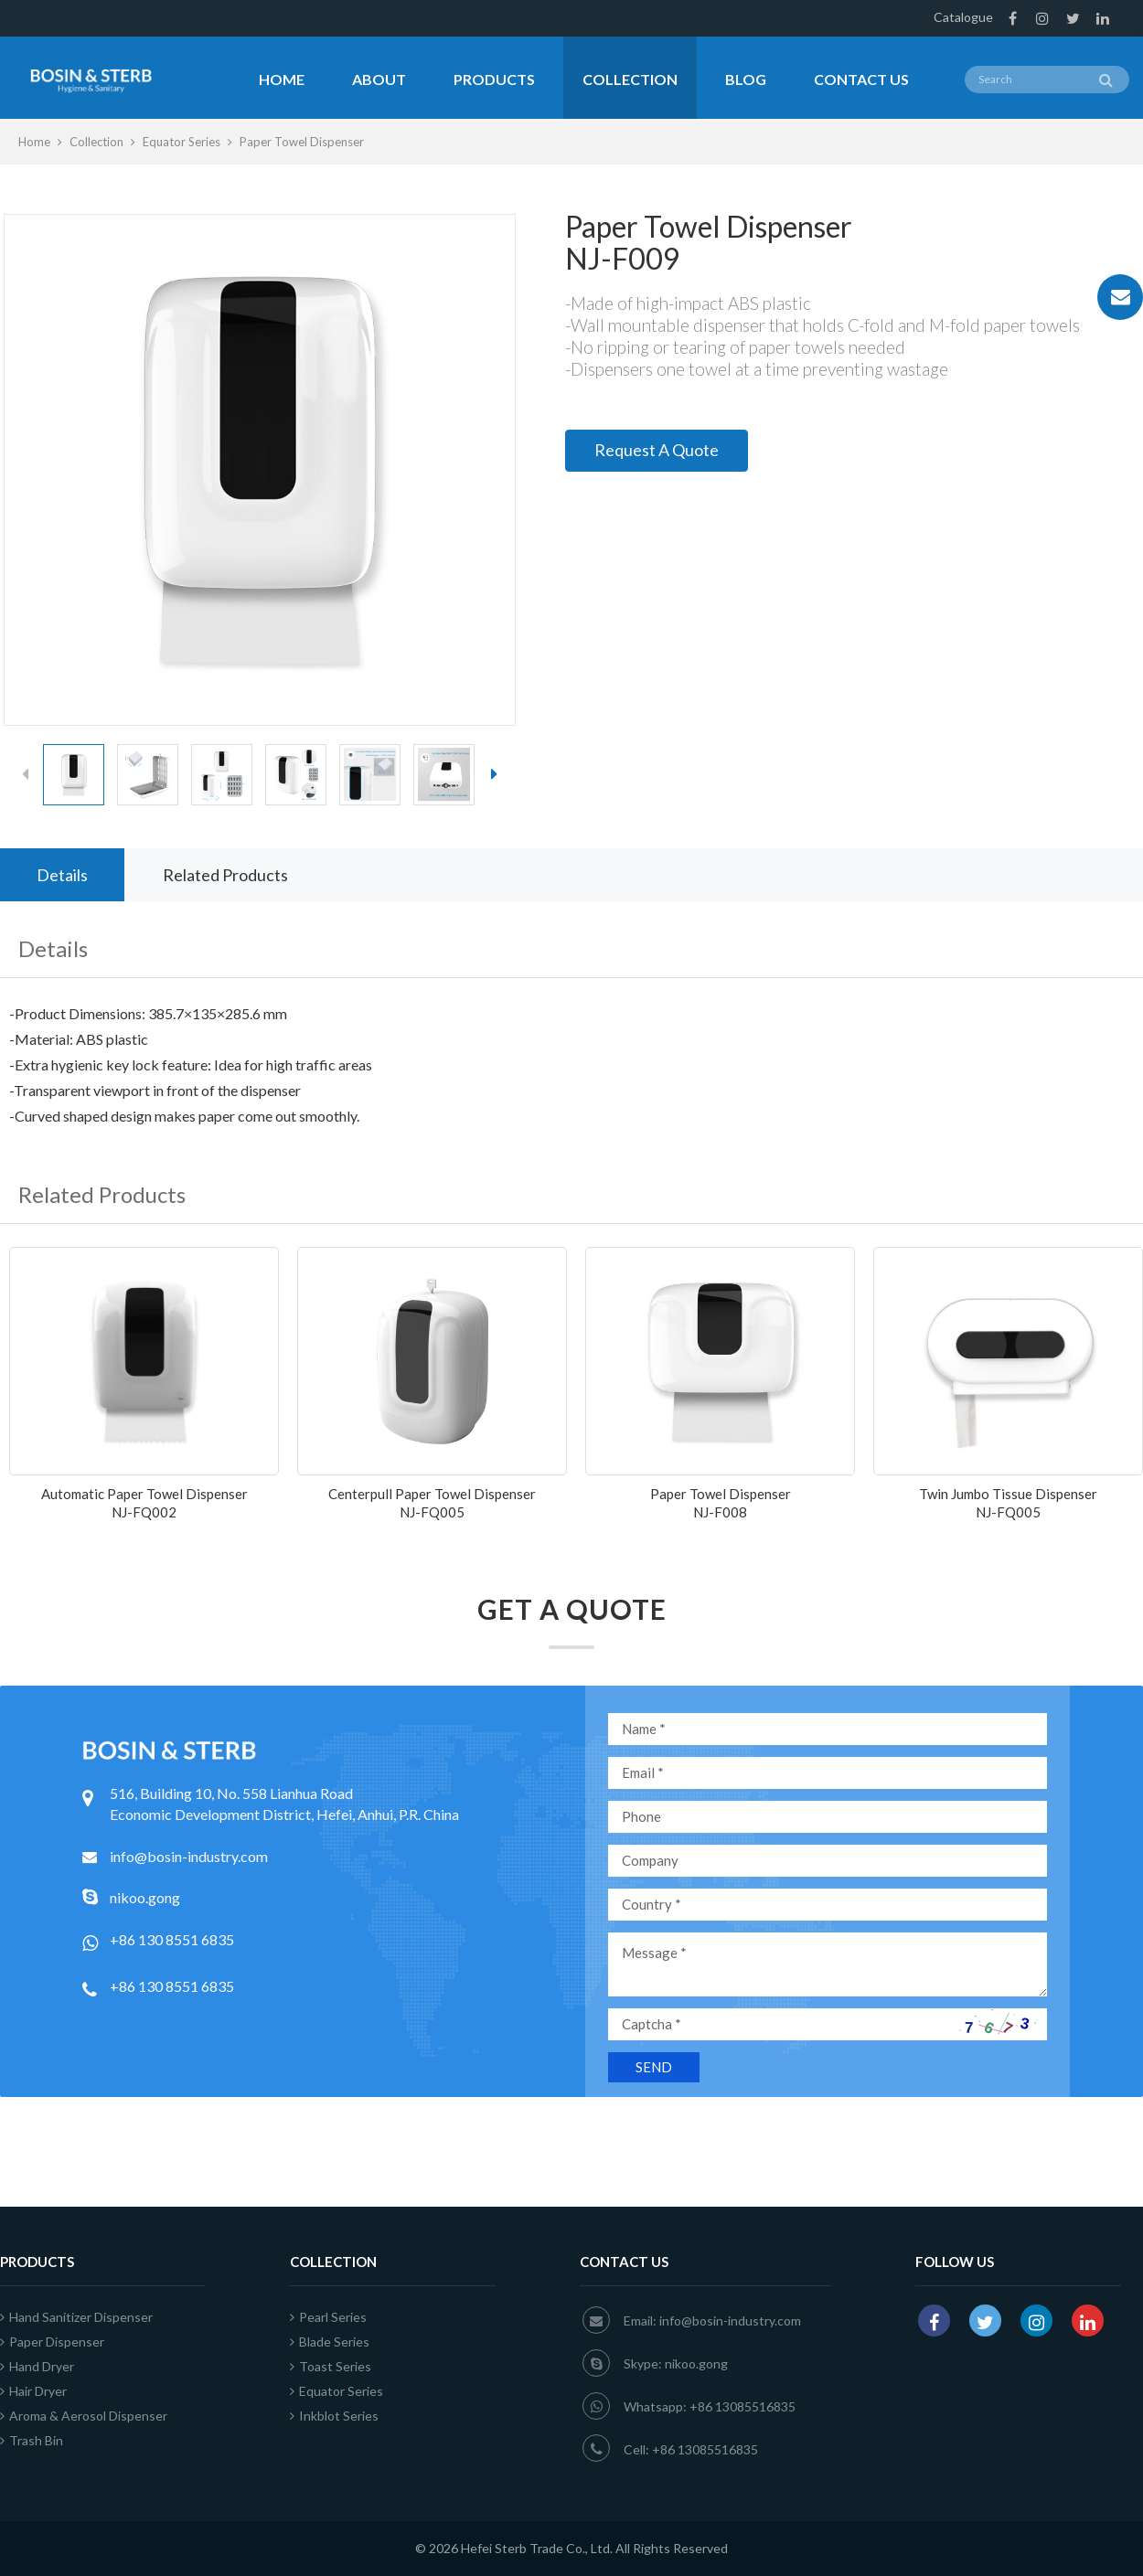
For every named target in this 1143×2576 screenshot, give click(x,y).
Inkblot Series (334, 2415)
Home (281, 79)
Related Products (225, 875)
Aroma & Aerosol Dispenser (83, 2415)
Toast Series (330, 2366)
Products (494, 79)
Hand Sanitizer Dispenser (76, 2317)
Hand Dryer (37, 2366)
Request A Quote (656, 450)
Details (62, 875)
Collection (630, 79)
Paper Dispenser (52, 2341)
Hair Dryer (33, 2391)
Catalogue (963, 17)
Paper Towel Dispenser (302, 141)
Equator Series (181, 141)
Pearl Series (328, 2317)
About (379, 79)
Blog (745, 79)
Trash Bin (31, 2440)
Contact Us (861, 79)
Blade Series (329, 2341)
